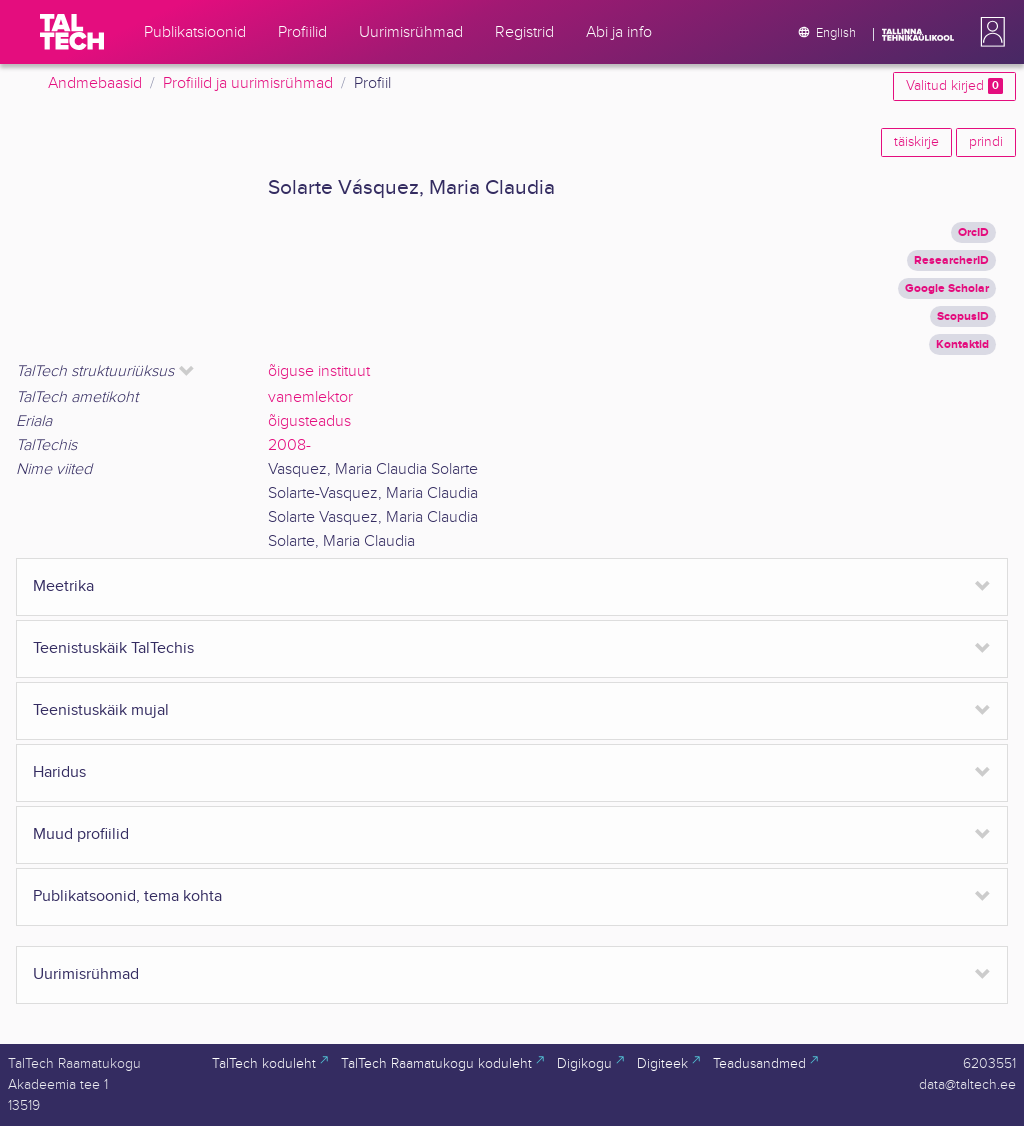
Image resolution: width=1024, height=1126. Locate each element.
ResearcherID (951, 260)
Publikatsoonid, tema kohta (127, 896)
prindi (986, 142)
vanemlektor (310, 397)
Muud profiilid (81, 834)
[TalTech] (72, 32)
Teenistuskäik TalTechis (113, 648)
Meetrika (63, 586)
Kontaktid (962, 344)
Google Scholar (947, 288)
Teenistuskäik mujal (101, 710)
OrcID (973, 232)
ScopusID (963, 316)
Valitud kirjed (954, 86)
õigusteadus (309, 421)
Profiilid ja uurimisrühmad (248, 83)
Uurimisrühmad (86, 974)
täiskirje (916, 142)
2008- (289, 445)
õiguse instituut (319, 371)
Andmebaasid (95, 83)
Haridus (59, 772)
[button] (989, 32)
